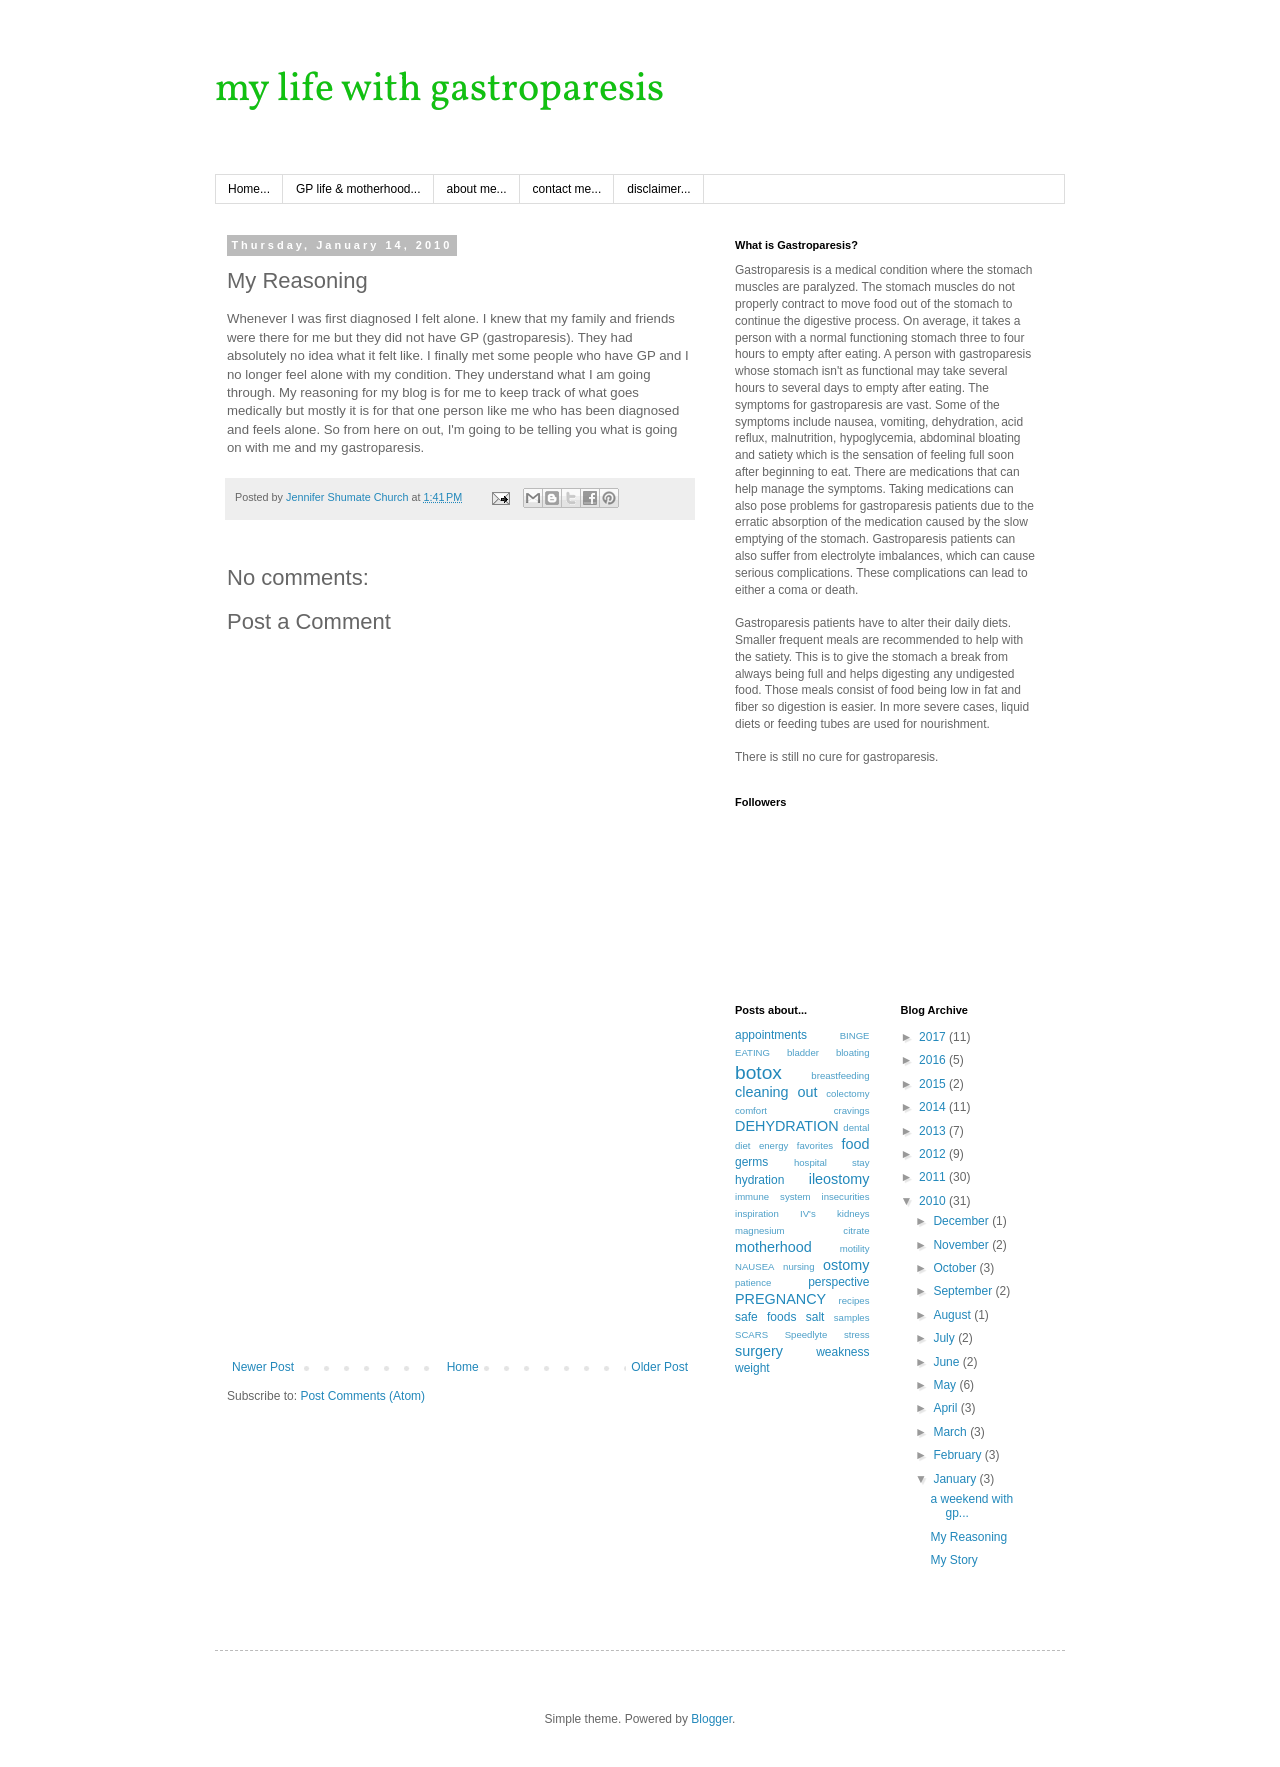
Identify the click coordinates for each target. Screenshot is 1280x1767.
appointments (771, 1035)
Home (463, 1367)
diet (742, 1145)
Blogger (711, 1719)
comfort (751, 1110)
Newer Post (263, 1367)
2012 (934, 1154)
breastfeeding (840, 1075)
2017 (934, 1037)
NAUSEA (754, 1266)
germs (751, 1162)
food (855, 1144)
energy (773, 1145)
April (946, 1408)
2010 (934, 1201)
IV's (808, 1213)
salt (815, 1317)
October (956, 1268)
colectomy (847, 1093)
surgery (759, 1351)
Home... (249, 189)
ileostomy (839, 1179)
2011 (934, 1177)
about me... (477, 189)
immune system (773, 1196)
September (964, 1291)
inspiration (757, 1213)
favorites (815, 1145)
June (947, 1362)
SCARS (751, 1334)
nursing (798, 1266)
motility (855, 1248)
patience (753, 1282)
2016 (934, 1060)
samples (852, 1317)
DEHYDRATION (787, 1126)
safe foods (765, 1317)
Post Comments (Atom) (362, 1396)
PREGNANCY (780, 1299)
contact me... (567, 189)
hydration (759, 1180)
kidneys (853, 1213)
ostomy (846, 1265)
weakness (842, 1352)
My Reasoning (968, 1537)
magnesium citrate (802, 1230)
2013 (934, 1131)
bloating (853, 1052)
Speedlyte (806, 1334)
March (951, 1432)
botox (758, 1072)
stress (857, 1334)
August (953, 1315)
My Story (953, 1560)
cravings (852, 1110)
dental (856, 1127)
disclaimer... (658, 189)
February (958, 1455)
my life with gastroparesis (439, 90)
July (945, 1338)
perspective (838, 1282)
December (962, 1221)
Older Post (659, 1367)
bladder (803, 1052)
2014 (934, 1107)
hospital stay (832, 1162)
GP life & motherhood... (358, 189)
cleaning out (776, 1092)
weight (752, 1368)
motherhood (773, 1247)
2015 (934, 1084)
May (946, 1385)
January (956, 1479)
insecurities (846, 1196)
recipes (854, 1300)
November (962, 1245)
